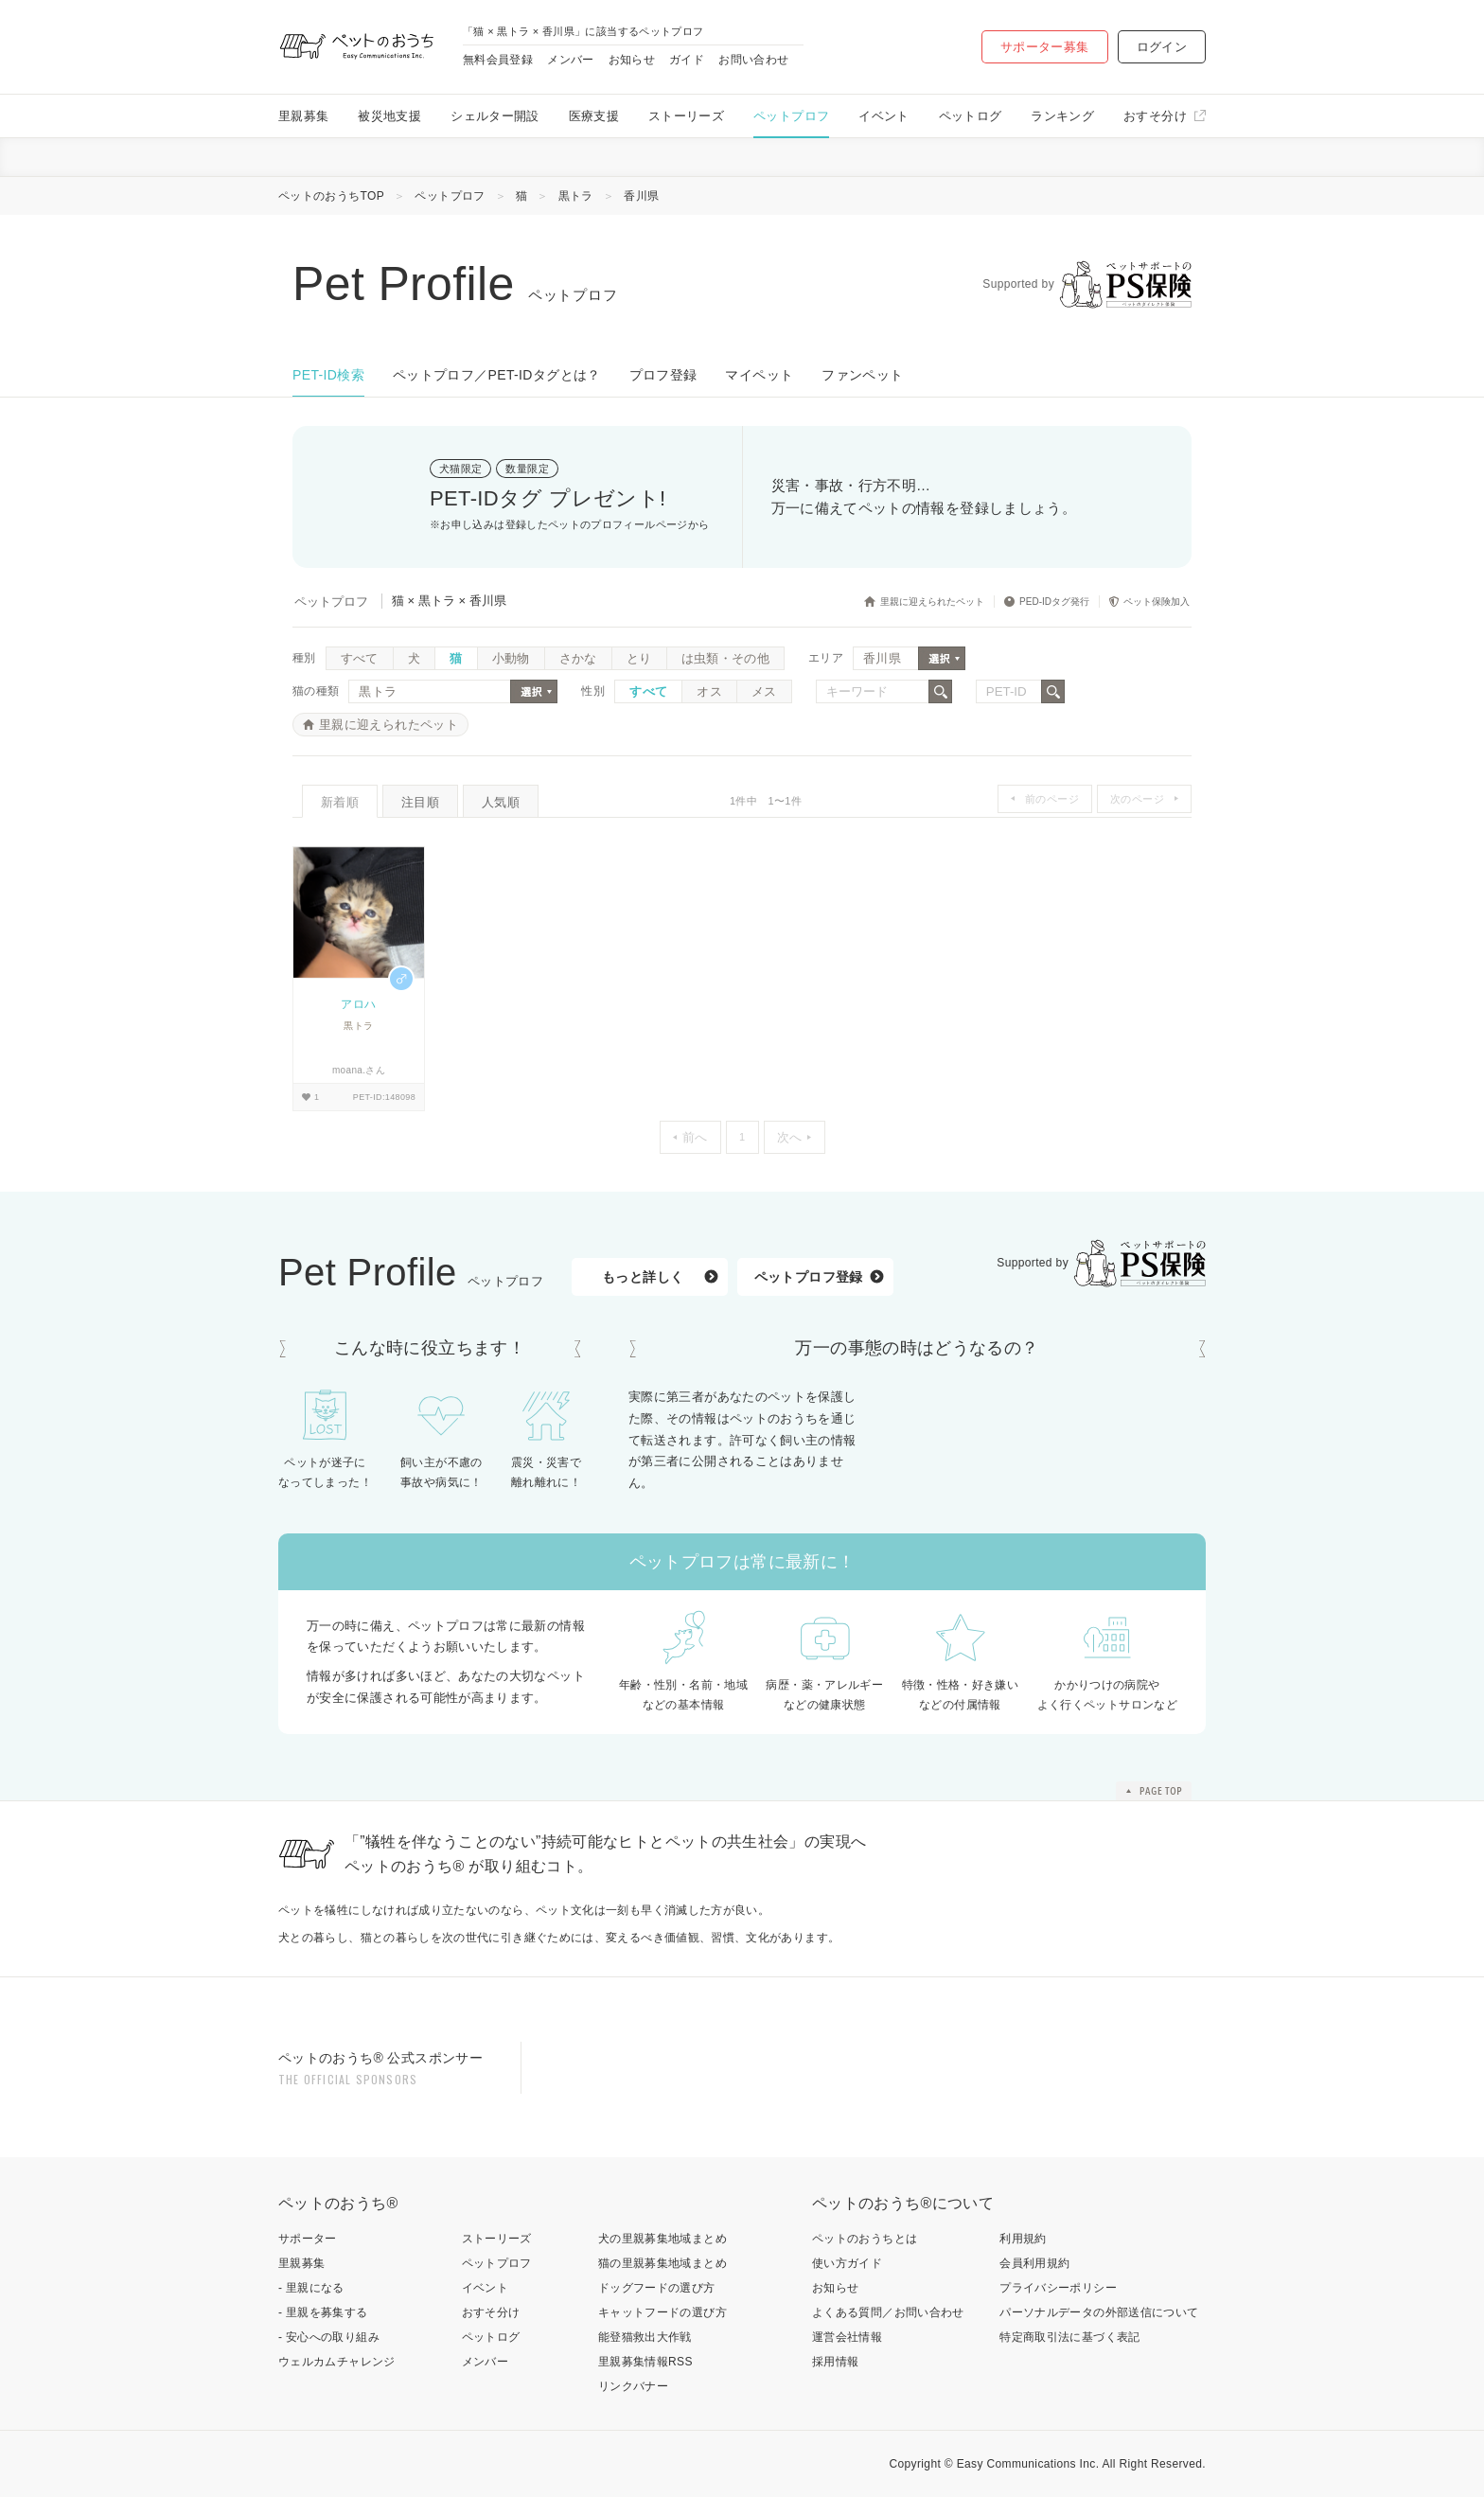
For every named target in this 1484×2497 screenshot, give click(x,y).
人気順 (501, 802)
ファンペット (862, 374)
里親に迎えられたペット (388, 724)
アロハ (358, 1004)
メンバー (570, 59)
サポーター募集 (1044, 47)
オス (709, 691)
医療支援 (594, 116)
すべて (360, 658)
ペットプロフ (791, 116)
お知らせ (632, 59)
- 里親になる (311, 2287)
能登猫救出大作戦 (645, 2337)
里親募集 (303, 116)
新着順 (340, 802)
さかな (578, 658)
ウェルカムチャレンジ (337, 2361)
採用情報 (835, 2361)
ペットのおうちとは (864, 2238)
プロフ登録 (663, 374)
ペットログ (970, 116)
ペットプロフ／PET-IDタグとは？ (497, 374)
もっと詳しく (642, 1276)
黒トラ (575, 196)
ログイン (1162, 47)
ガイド (686, 59)
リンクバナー (633, 2386)
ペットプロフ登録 (808, 1276)
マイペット (759, 374)
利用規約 (1022, 2238)
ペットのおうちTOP (331, 196)
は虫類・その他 (725, 658)
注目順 (420, 802)
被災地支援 (389, 116)
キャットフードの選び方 (662, 2312)
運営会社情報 (847, 2337)
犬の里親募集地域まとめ (662, 2238)
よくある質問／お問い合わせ (888, 2312)
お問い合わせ (753, 59)
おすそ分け (1155, 116)
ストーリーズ (686, 116)
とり (639, 658)
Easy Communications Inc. (1028, 2463)
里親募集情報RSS (645, 2361)
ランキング (1062, 116)
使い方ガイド (847, 2263)
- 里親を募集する (323, 2312)
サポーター (307, 2238)
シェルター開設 (494, 116)
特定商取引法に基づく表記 (1069, 2337)
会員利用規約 (1034, 2263)
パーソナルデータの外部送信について (1098, 2312)
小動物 (511, 658)
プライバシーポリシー (1058, 2287)
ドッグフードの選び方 (657, 2287)
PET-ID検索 (328, 374)
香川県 (641, 196)
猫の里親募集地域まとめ (662, 2263)
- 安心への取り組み (329, 2337)
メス (764, 691)
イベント (883, 116)
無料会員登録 (498, 59)
